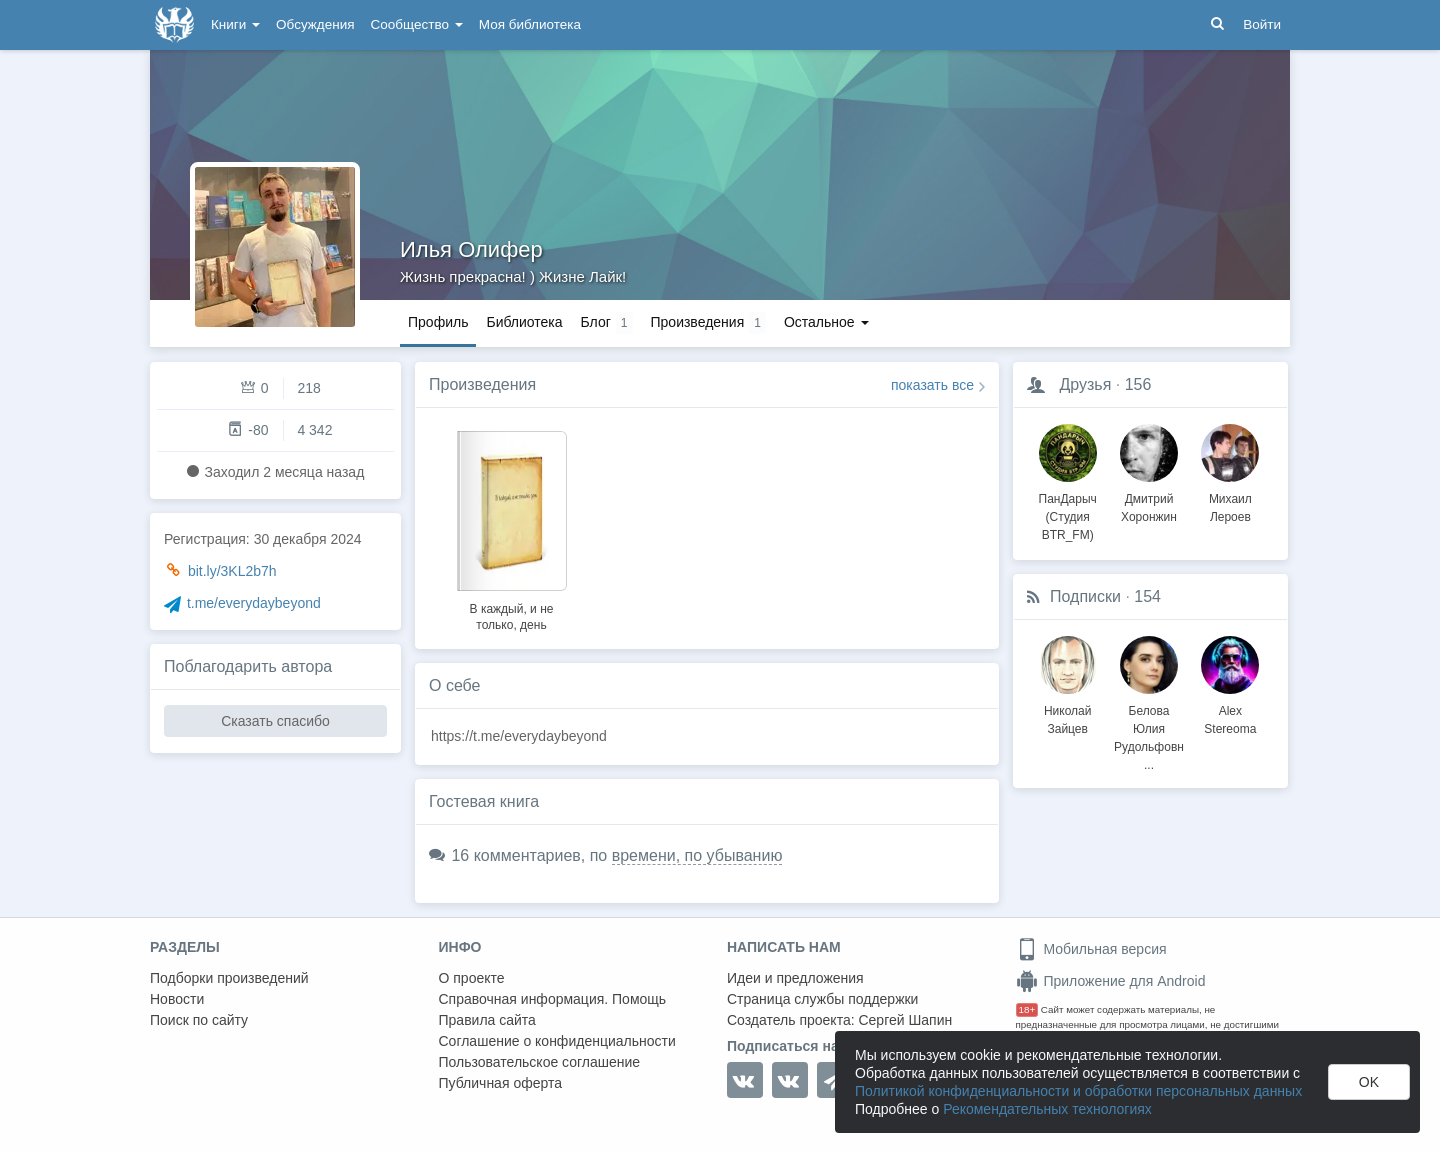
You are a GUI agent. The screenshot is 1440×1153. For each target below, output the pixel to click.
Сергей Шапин (905, 1020)
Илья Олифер (471, 249)
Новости (177, 999)
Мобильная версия (1091, 949)
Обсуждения (315, 24)
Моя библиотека (530, 24)
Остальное (826, 322)
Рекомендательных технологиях (1047, 1109)
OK (1369, 1082)
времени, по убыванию (697, 855)
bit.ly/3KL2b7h (232, 571)
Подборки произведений (229, 978)
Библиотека (524, 322)
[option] (511, 528)
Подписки (1085, 596)
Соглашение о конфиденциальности (557, 1041)
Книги (235, 24)
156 (1138, 384)
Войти (1262, 24)
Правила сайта (487, 1020)
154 (1147, 596)
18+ (1027, 1009)
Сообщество (417, 24)
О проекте (472, 978)
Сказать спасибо (275, 721)
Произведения (482, 384)
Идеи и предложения (795, 978)
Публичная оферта (501, 1083)
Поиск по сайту (199, 1020)
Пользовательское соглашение (540, 1062)
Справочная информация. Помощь (553, 999)
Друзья (1085, 384)
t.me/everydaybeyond (254, 603)
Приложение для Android (1111, 981)
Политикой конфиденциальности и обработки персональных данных (1078, 1091)
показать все (932, 385)
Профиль (438, 322)
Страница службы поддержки (822, 999)
